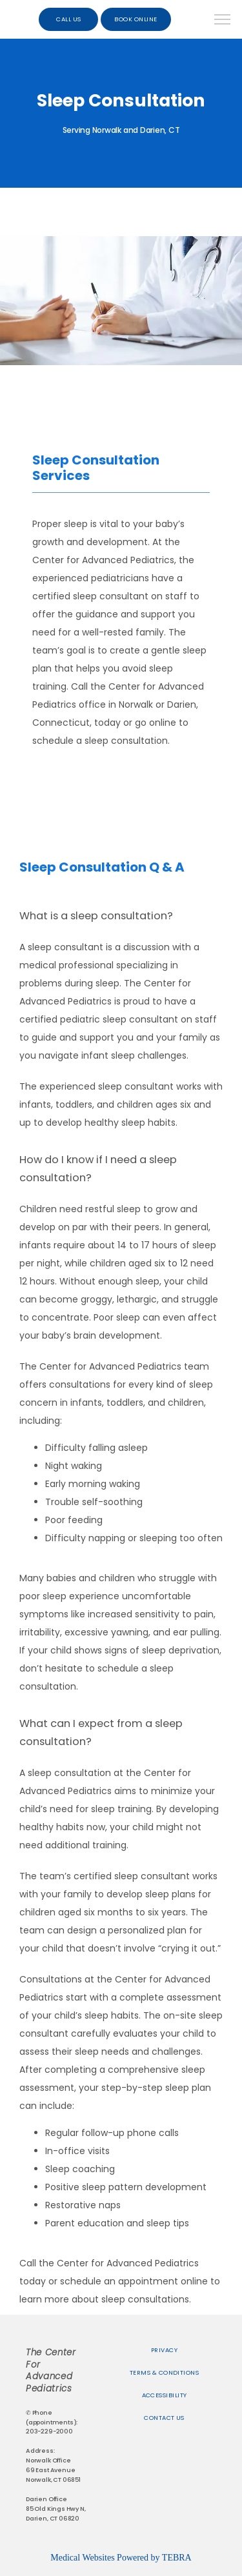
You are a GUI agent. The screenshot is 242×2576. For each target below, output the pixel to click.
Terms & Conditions (164, 2372)
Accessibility (164, 2395)
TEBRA (177, 2557)
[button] (223, 21)
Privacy (164, 2350)
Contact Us (164, 2417)
